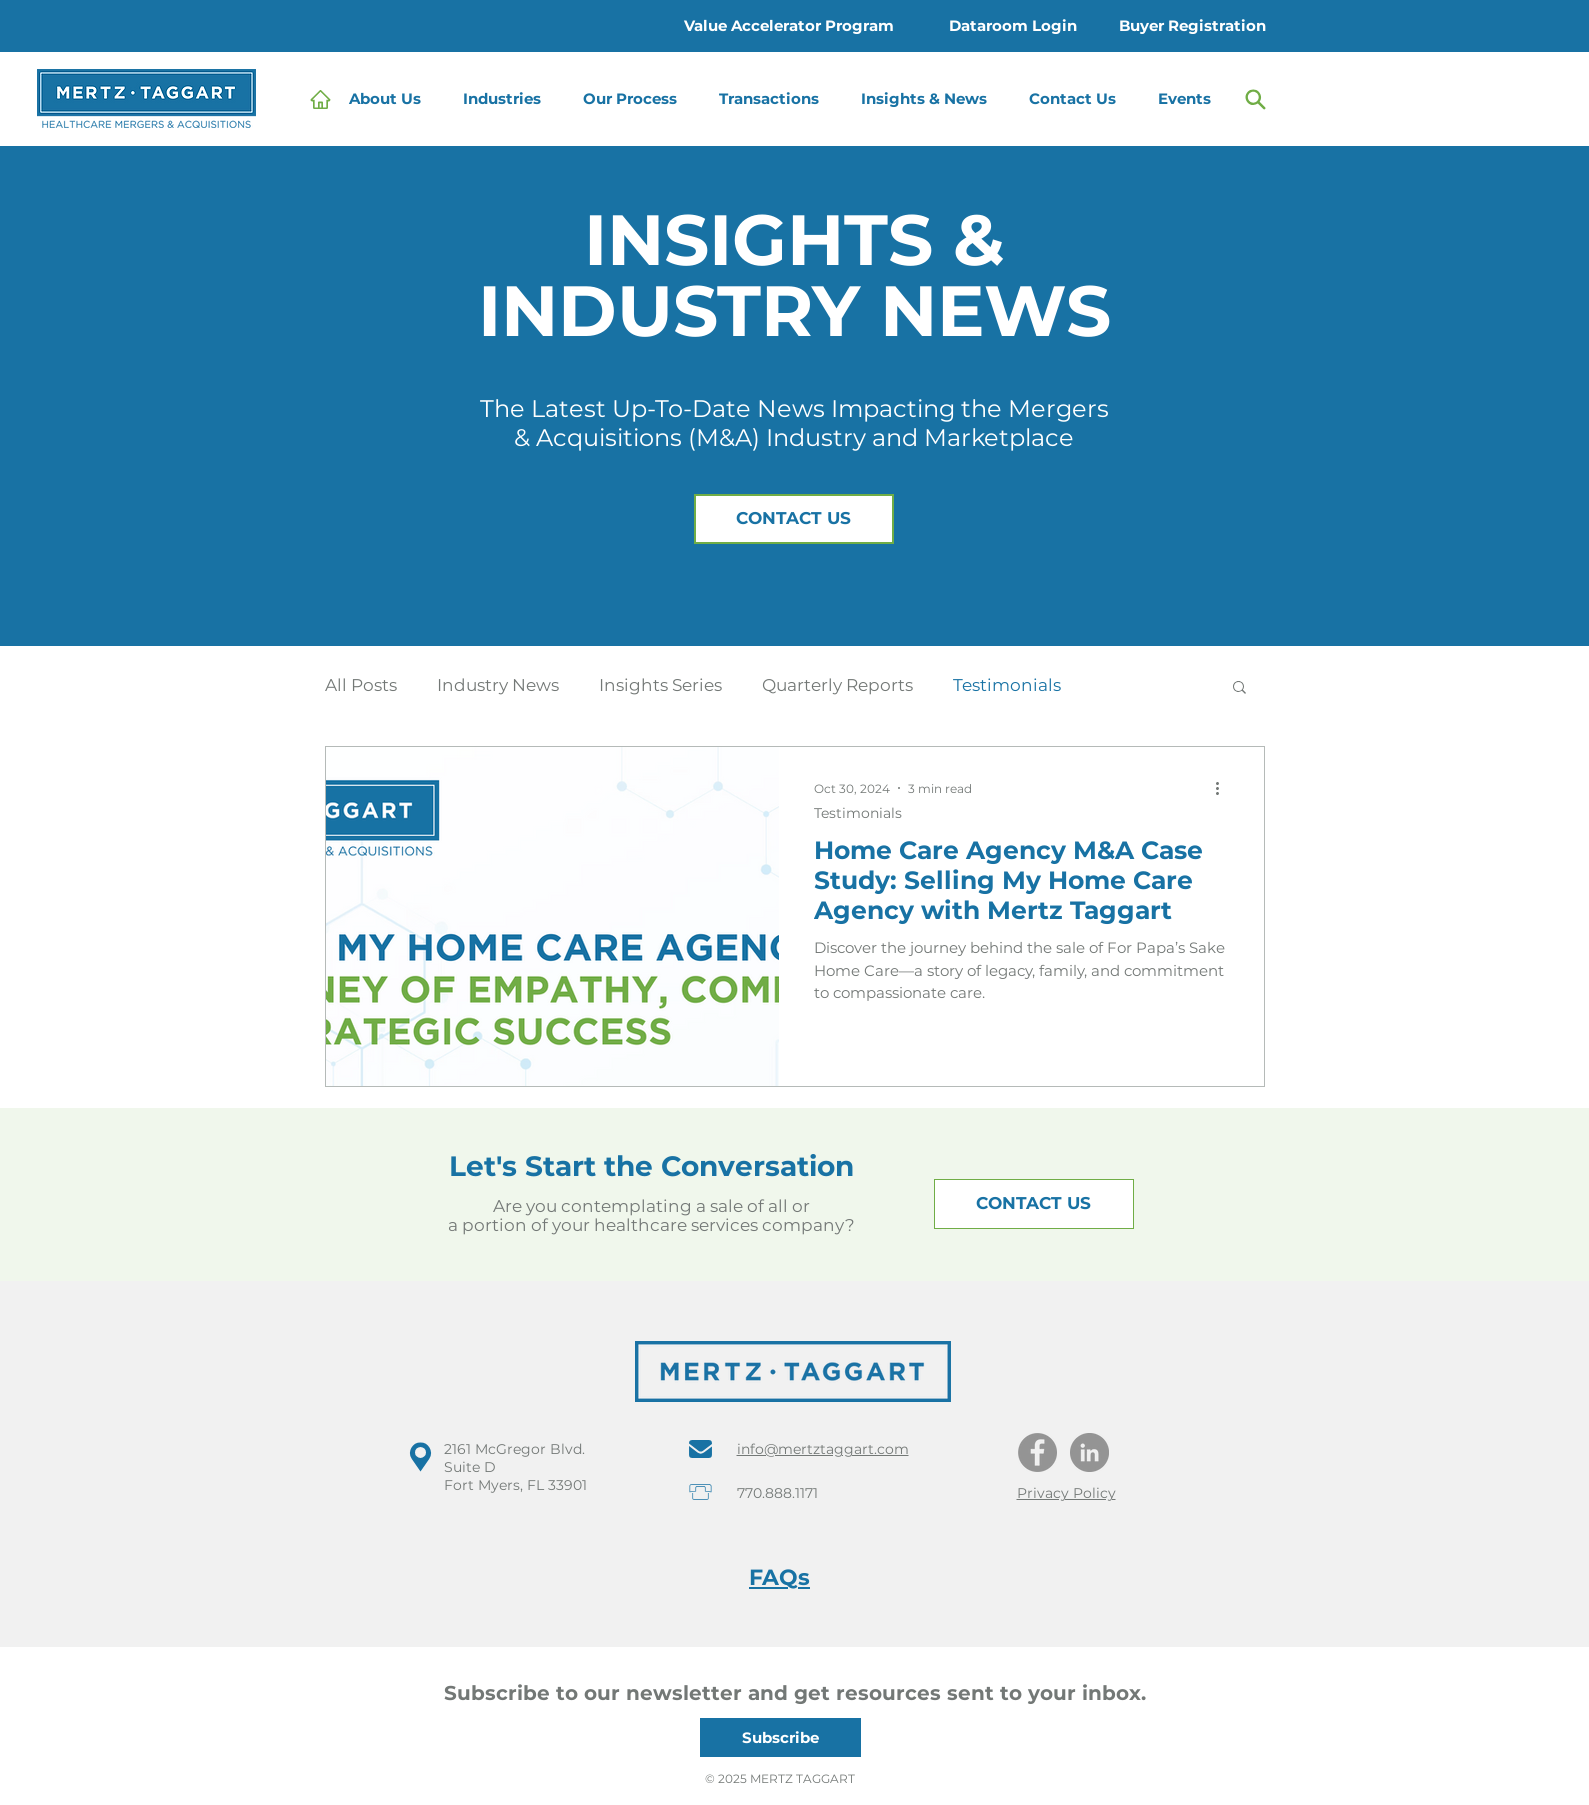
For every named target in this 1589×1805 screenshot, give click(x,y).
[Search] (1256, 99)
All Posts (361, 685)
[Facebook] (1037, 1452)
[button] (507, 99)
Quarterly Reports (837, 685)
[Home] (321, 99)
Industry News (498, 685)
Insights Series (660, 685)
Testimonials (1007, 685)
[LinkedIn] (1089, 1452)
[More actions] (1225, 788)
